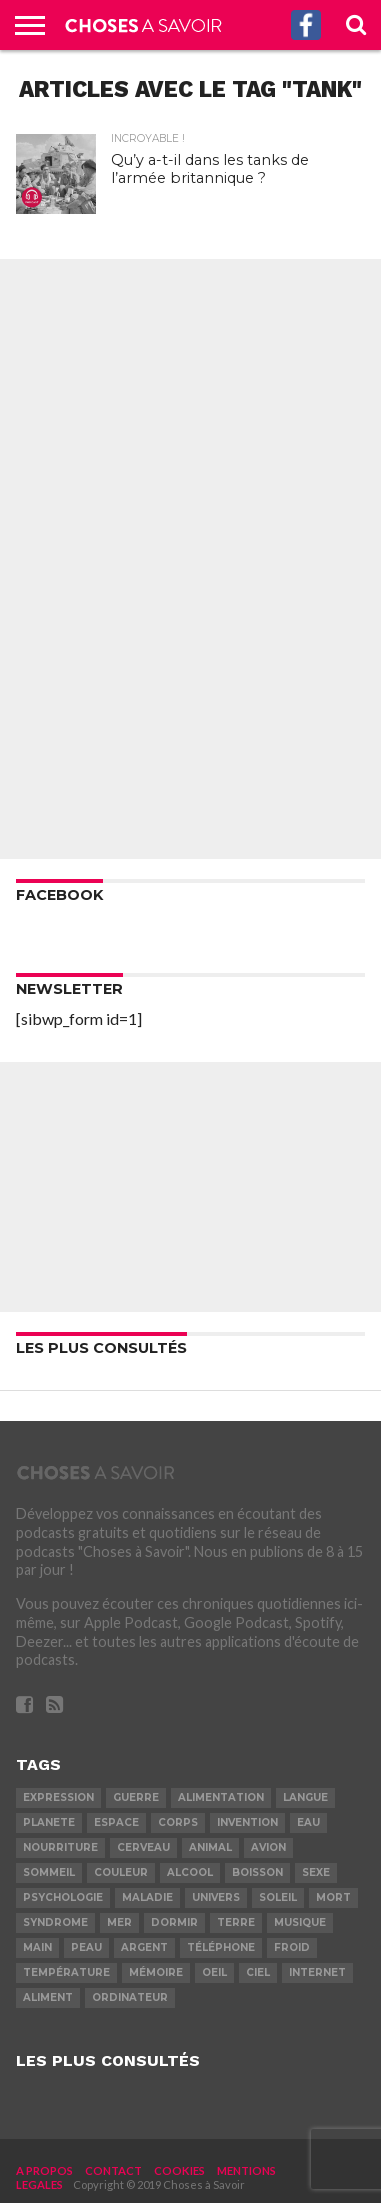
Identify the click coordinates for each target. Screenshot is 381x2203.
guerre (136, 1797)
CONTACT (113, 2170)
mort (333, 1897)
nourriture (60, 1847)
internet (317, 1972)
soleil (278, 1897)
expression (58, 1797)
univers (216, 1897)
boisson (257, 1872)
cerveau (143, 1847)
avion (268, 1847)
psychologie (63, 1897)
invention (247, 1822)
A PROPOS (44, 2170)
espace (116, 1822)
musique (300, 1922)
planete (49, 1822)
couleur (121, 1872)
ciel (258, 1972)
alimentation (221, 1797)
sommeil (49, 1872)
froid (292, 1947)
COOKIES (179, 2170)
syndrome (55, 1922)
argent (144, 1947)
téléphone (221, 1947)
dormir (174, 1922)
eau (308, 1822)
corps (178, 1822)
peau (86, 1947)
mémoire (156, 1972)
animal (210, 1847)
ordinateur (130, 1997)
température (66, 1972)
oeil (214, 1972)
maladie (147, 1897)
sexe (316, 1872)
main (37, 1947)
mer (119, 1922)
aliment (48, 1997)
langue (305, 1797)
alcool (190, 1872)
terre (236, 1922)
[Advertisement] (191, 559)
